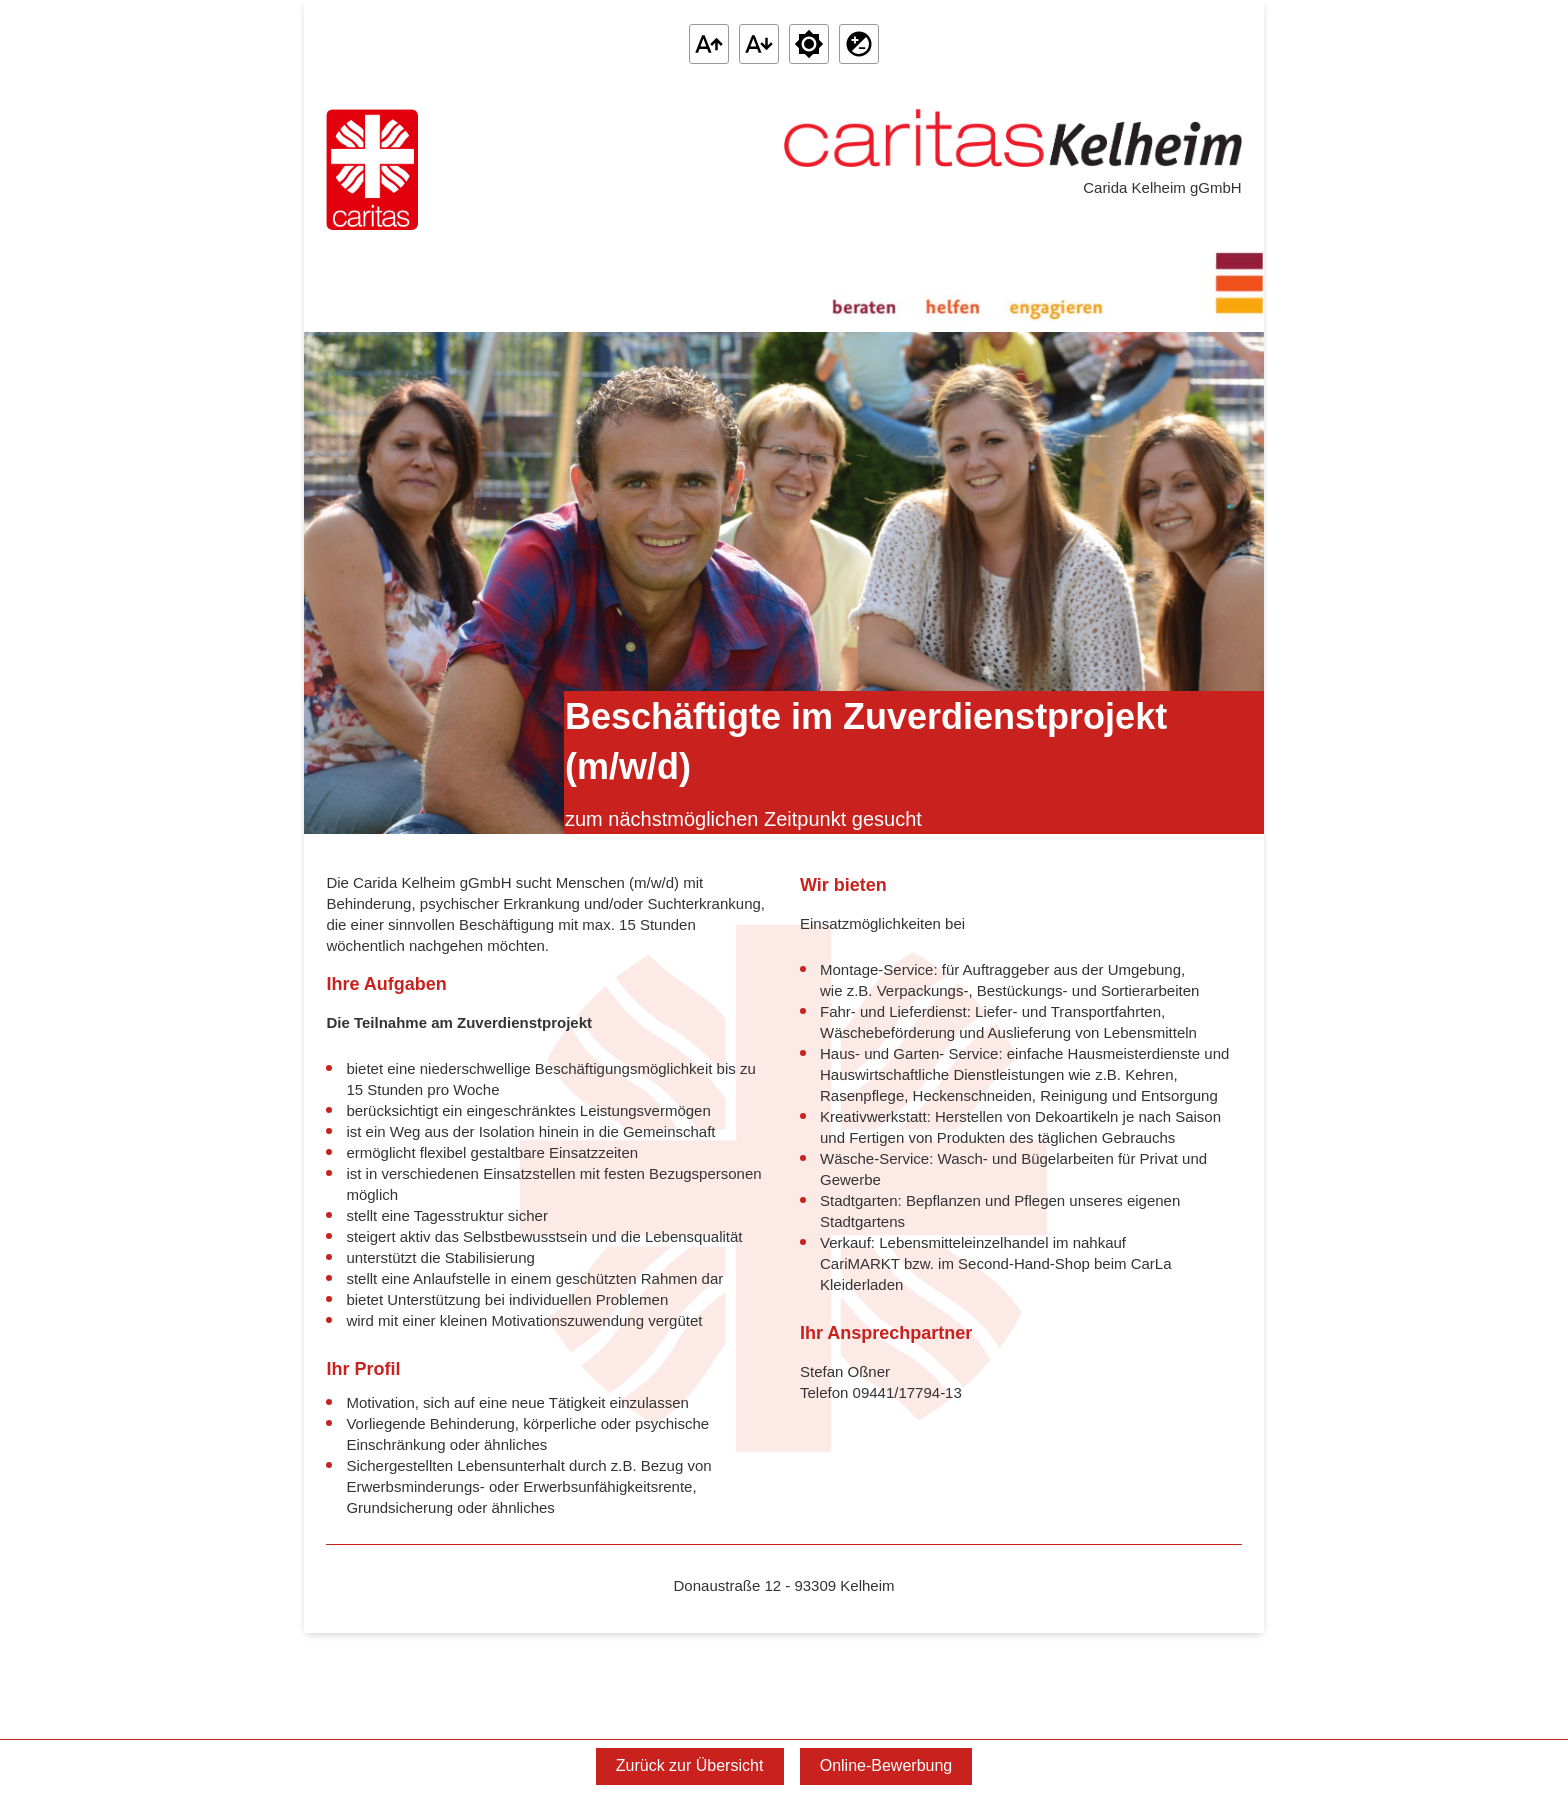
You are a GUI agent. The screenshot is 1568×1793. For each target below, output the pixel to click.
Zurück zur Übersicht (690, 1765)
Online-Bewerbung (886, 1765)
